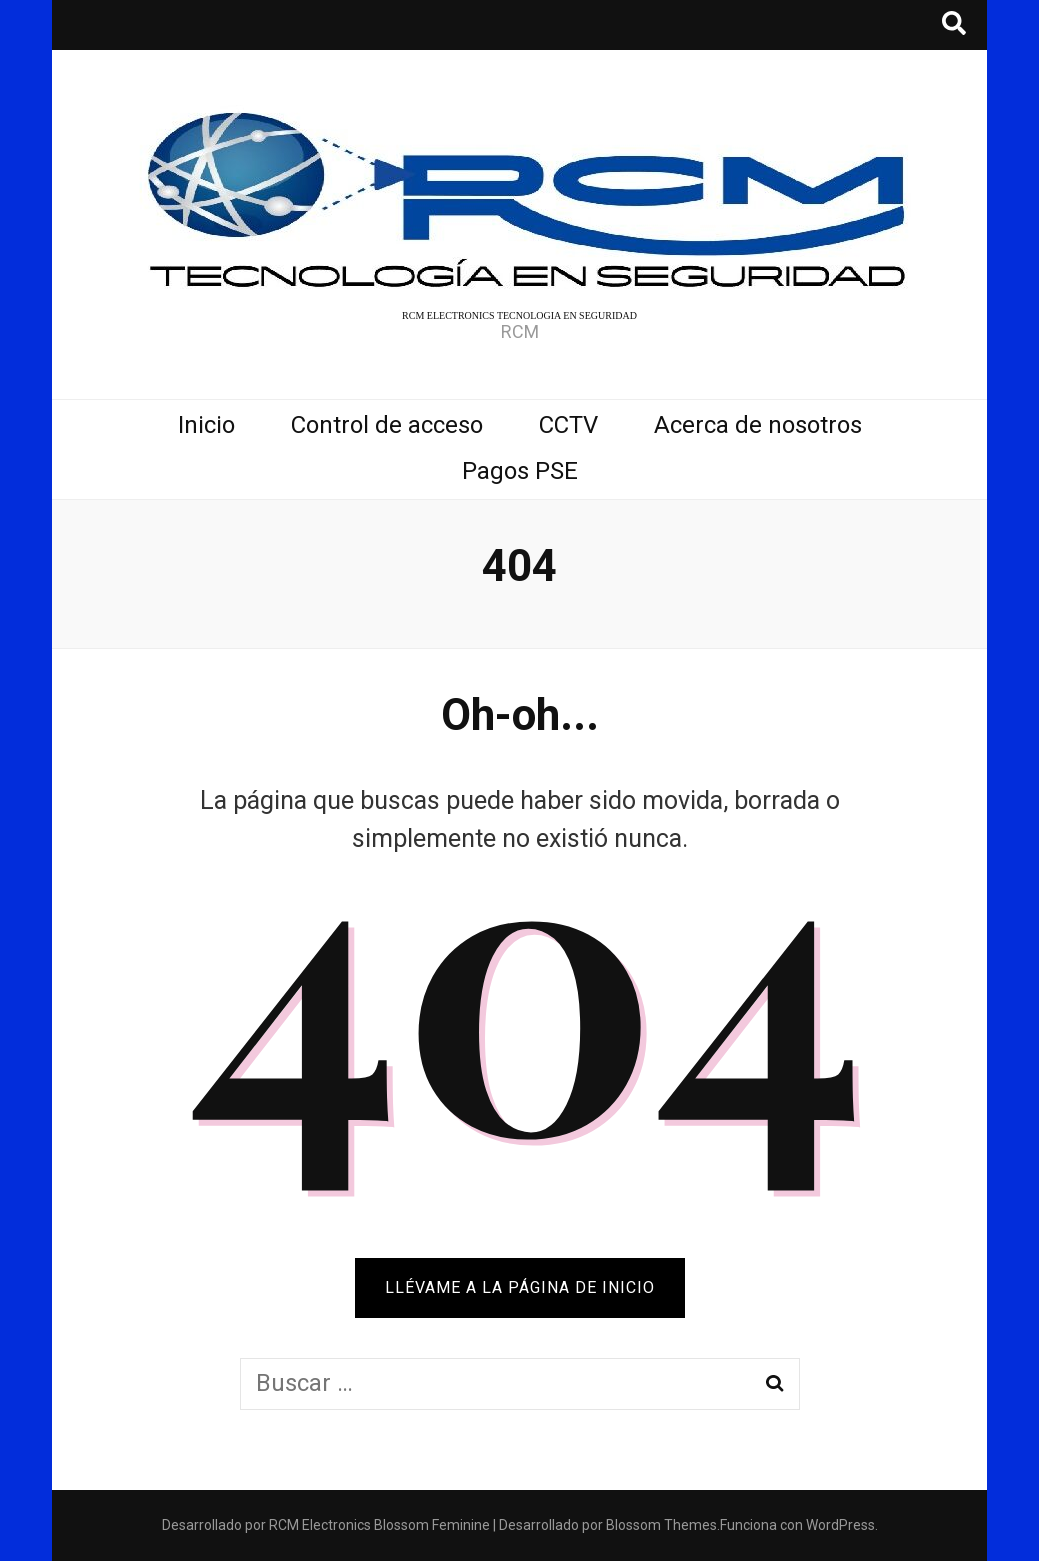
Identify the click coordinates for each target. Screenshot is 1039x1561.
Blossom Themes (661, 1525)
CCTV (568, 425)
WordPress (840, 1525)
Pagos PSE (520, 471)
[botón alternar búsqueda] (954, 25)
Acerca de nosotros (758, 425)
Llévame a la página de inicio (520, 1287)
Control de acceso (387, 425)
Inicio (206, 425)
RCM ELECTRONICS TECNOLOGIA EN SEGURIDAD (519, 315)
